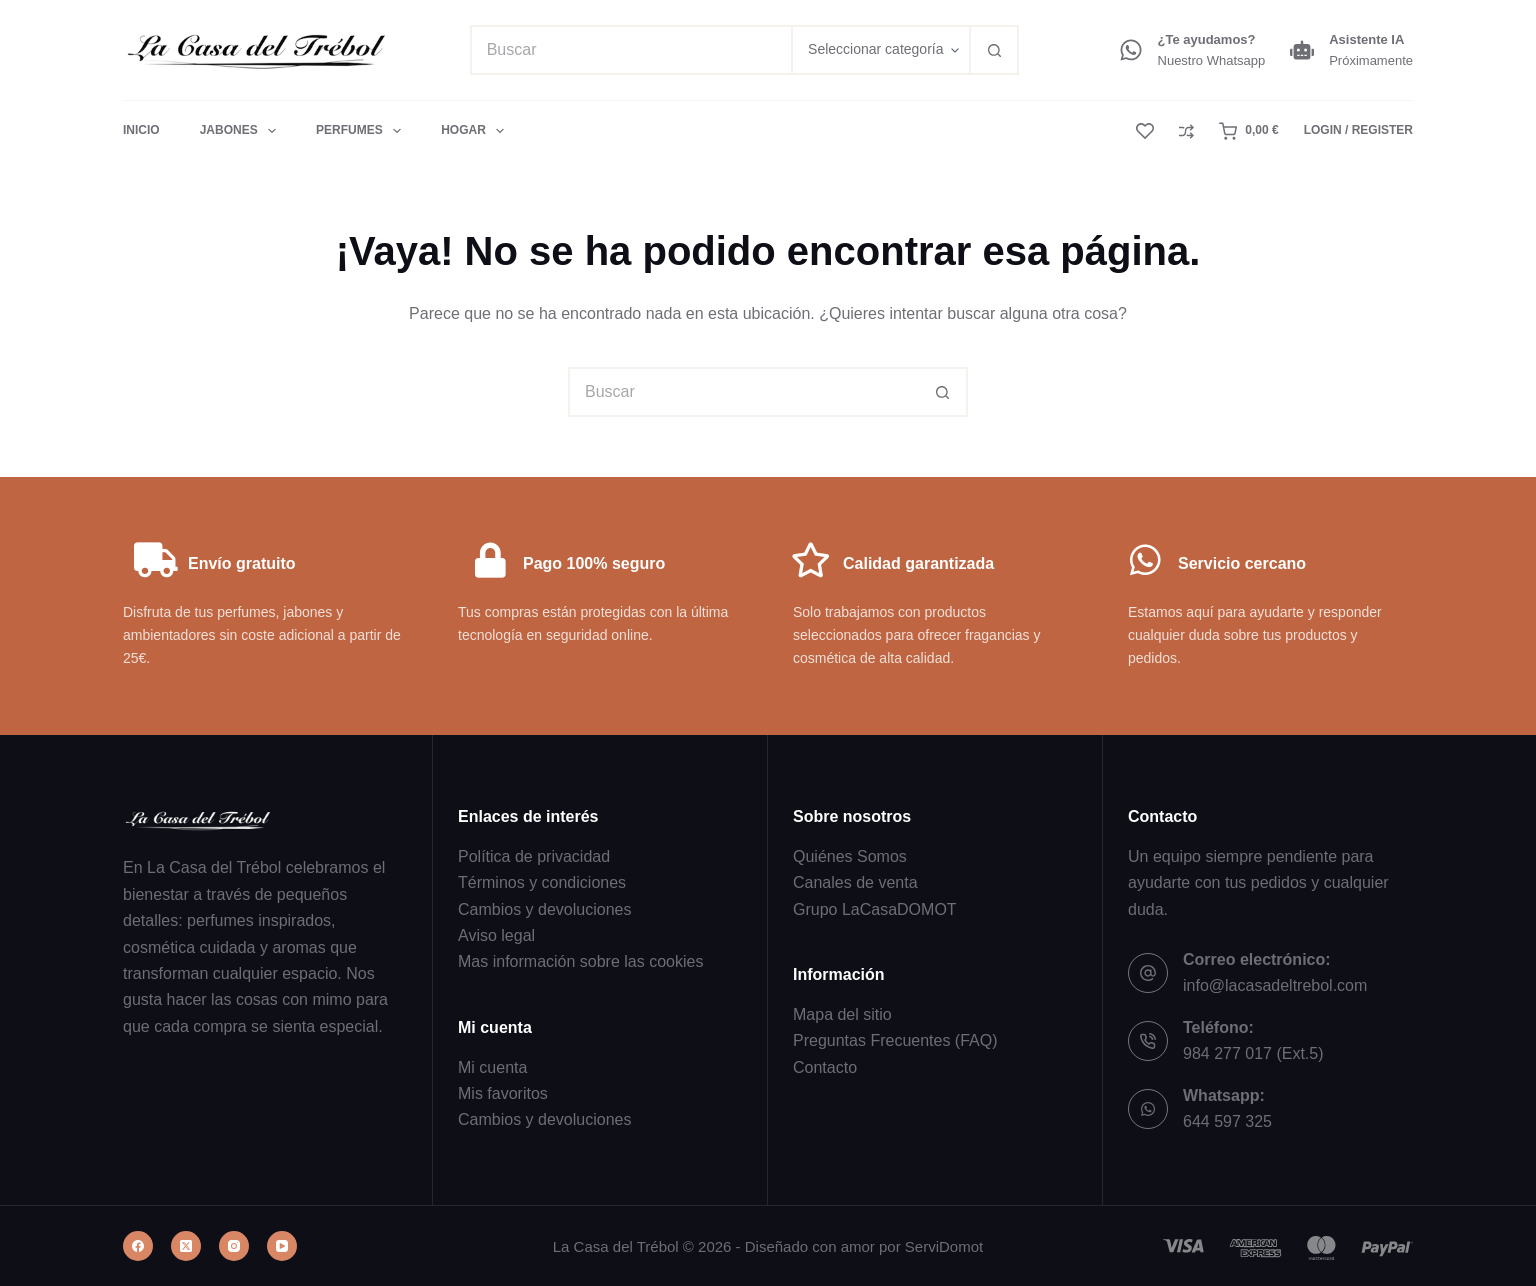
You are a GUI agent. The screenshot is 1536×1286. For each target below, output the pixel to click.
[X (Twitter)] (186, 1246)
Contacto (825, 1067)
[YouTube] (282, 1246)
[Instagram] (234, 1246)
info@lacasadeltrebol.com (1275, 985)
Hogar (472, 131)
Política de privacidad (534, 856)
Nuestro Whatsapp (1212, 60)
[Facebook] (138, 1246)
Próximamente (1371, 60)
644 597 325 (1227, 1121)
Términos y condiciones (542, 882)
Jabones (242, 131)
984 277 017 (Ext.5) (1253, 1053)
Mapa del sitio (842, 1014)
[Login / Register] (1358, 131)
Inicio (141, 130)
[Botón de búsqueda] (994, 50)
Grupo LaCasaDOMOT (875, 909)
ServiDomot (944, 1246)
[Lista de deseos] (1145, 131)
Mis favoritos (503, 1093)
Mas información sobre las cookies (580, 961)
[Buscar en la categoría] (880, 50)
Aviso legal (496, 935)
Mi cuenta (492, 1067)
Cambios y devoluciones (544, 909)
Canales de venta (855, 882)
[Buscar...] (630, 50)
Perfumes (362, 131)
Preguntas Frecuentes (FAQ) (895, 1040)
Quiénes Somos (850, 856)
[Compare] (1186, 131)
